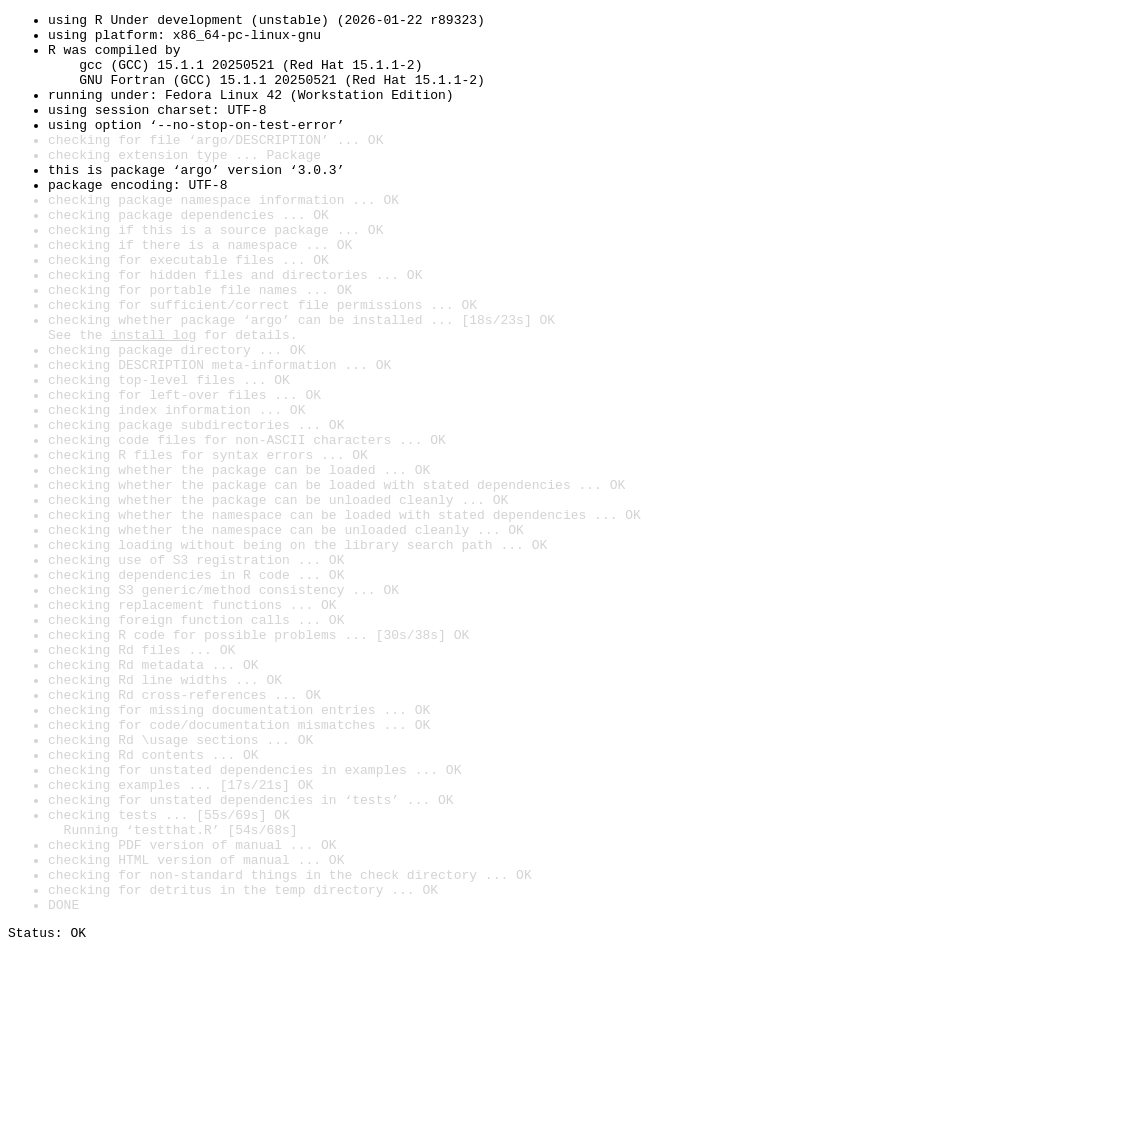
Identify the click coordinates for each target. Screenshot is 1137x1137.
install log (153, 400)
